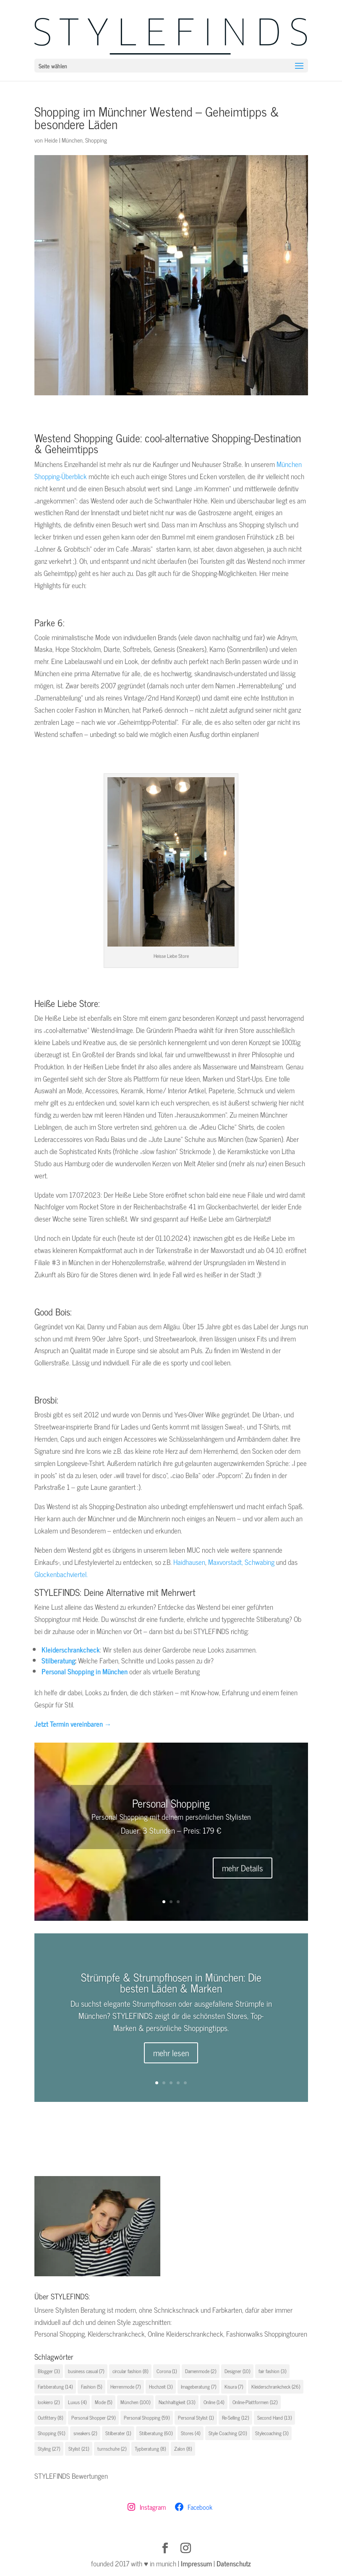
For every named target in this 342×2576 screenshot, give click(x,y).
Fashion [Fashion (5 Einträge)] (91, 2386)
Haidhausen (188, 1562)
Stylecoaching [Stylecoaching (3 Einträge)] (271, 2433)
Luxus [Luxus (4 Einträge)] (77, 2402)
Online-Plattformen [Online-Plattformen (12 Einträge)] (254, 2402)
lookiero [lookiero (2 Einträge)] (49, 2402)
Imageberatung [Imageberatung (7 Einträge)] (198, 2386)
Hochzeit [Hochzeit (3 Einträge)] (160, 2386)
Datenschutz (234, 2563)
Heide (50, 140)
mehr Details (242, 1868)
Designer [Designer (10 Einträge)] (237, 2371)
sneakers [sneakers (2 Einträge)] (85, 2433)
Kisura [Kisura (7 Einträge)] (234, 2386)
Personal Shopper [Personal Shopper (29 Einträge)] (93, 2417)
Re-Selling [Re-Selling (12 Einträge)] (235, 2417)
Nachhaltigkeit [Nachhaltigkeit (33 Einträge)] (177, 2402)
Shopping (96, 140)
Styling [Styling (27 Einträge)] (49, 2448)
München (72, 140)
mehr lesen (171, 2061)
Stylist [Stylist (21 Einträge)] (78, 2448)
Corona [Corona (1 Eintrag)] (167, 2371)
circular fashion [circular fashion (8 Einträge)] (130, 2371)
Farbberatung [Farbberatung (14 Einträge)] (55, 2386)
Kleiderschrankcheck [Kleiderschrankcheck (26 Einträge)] (275, 2386)
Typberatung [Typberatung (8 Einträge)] (150, 2448)
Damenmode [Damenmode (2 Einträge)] (200, 2371)
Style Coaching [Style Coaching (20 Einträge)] (228, 2433)
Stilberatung (58, 1660)
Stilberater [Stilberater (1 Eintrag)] (118, 2433)
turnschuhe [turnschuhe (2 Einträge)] (111, 2448)
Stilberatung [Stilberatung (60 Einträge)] (155, 2433)
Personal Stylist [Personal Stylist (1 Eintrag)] (196, 2417)
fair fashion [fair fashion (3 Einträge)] (272, 2371)
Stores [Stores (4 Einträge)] (190, 2433)
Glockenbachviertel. (61, 1574)
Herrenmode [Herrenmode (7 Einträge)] (125, 2386)
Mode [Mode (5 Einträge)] (103, 2402)
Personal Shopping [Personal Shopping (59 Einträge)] (147, 2417)
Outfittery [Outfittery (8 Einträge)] (50, 2417)
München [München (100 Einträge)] (135, 2402)
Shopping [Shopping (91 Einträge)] (51, 2433)
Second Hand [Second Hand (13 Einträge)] (274, 2417)
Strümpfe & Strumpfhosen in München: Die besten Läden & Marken (171, 1990)
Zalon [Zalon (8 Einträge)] (183, 2448)
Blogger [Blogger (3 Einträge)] (49, 2371)
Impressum (196, 2563)
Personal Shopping (171, 1803)
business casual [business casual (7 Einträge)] (86, 2371)
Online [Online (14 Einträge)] (214, 2402)
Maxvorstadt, (226, 1562)
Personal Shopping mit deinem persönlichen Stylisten (171, 1816)
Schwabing (259, 1562)
